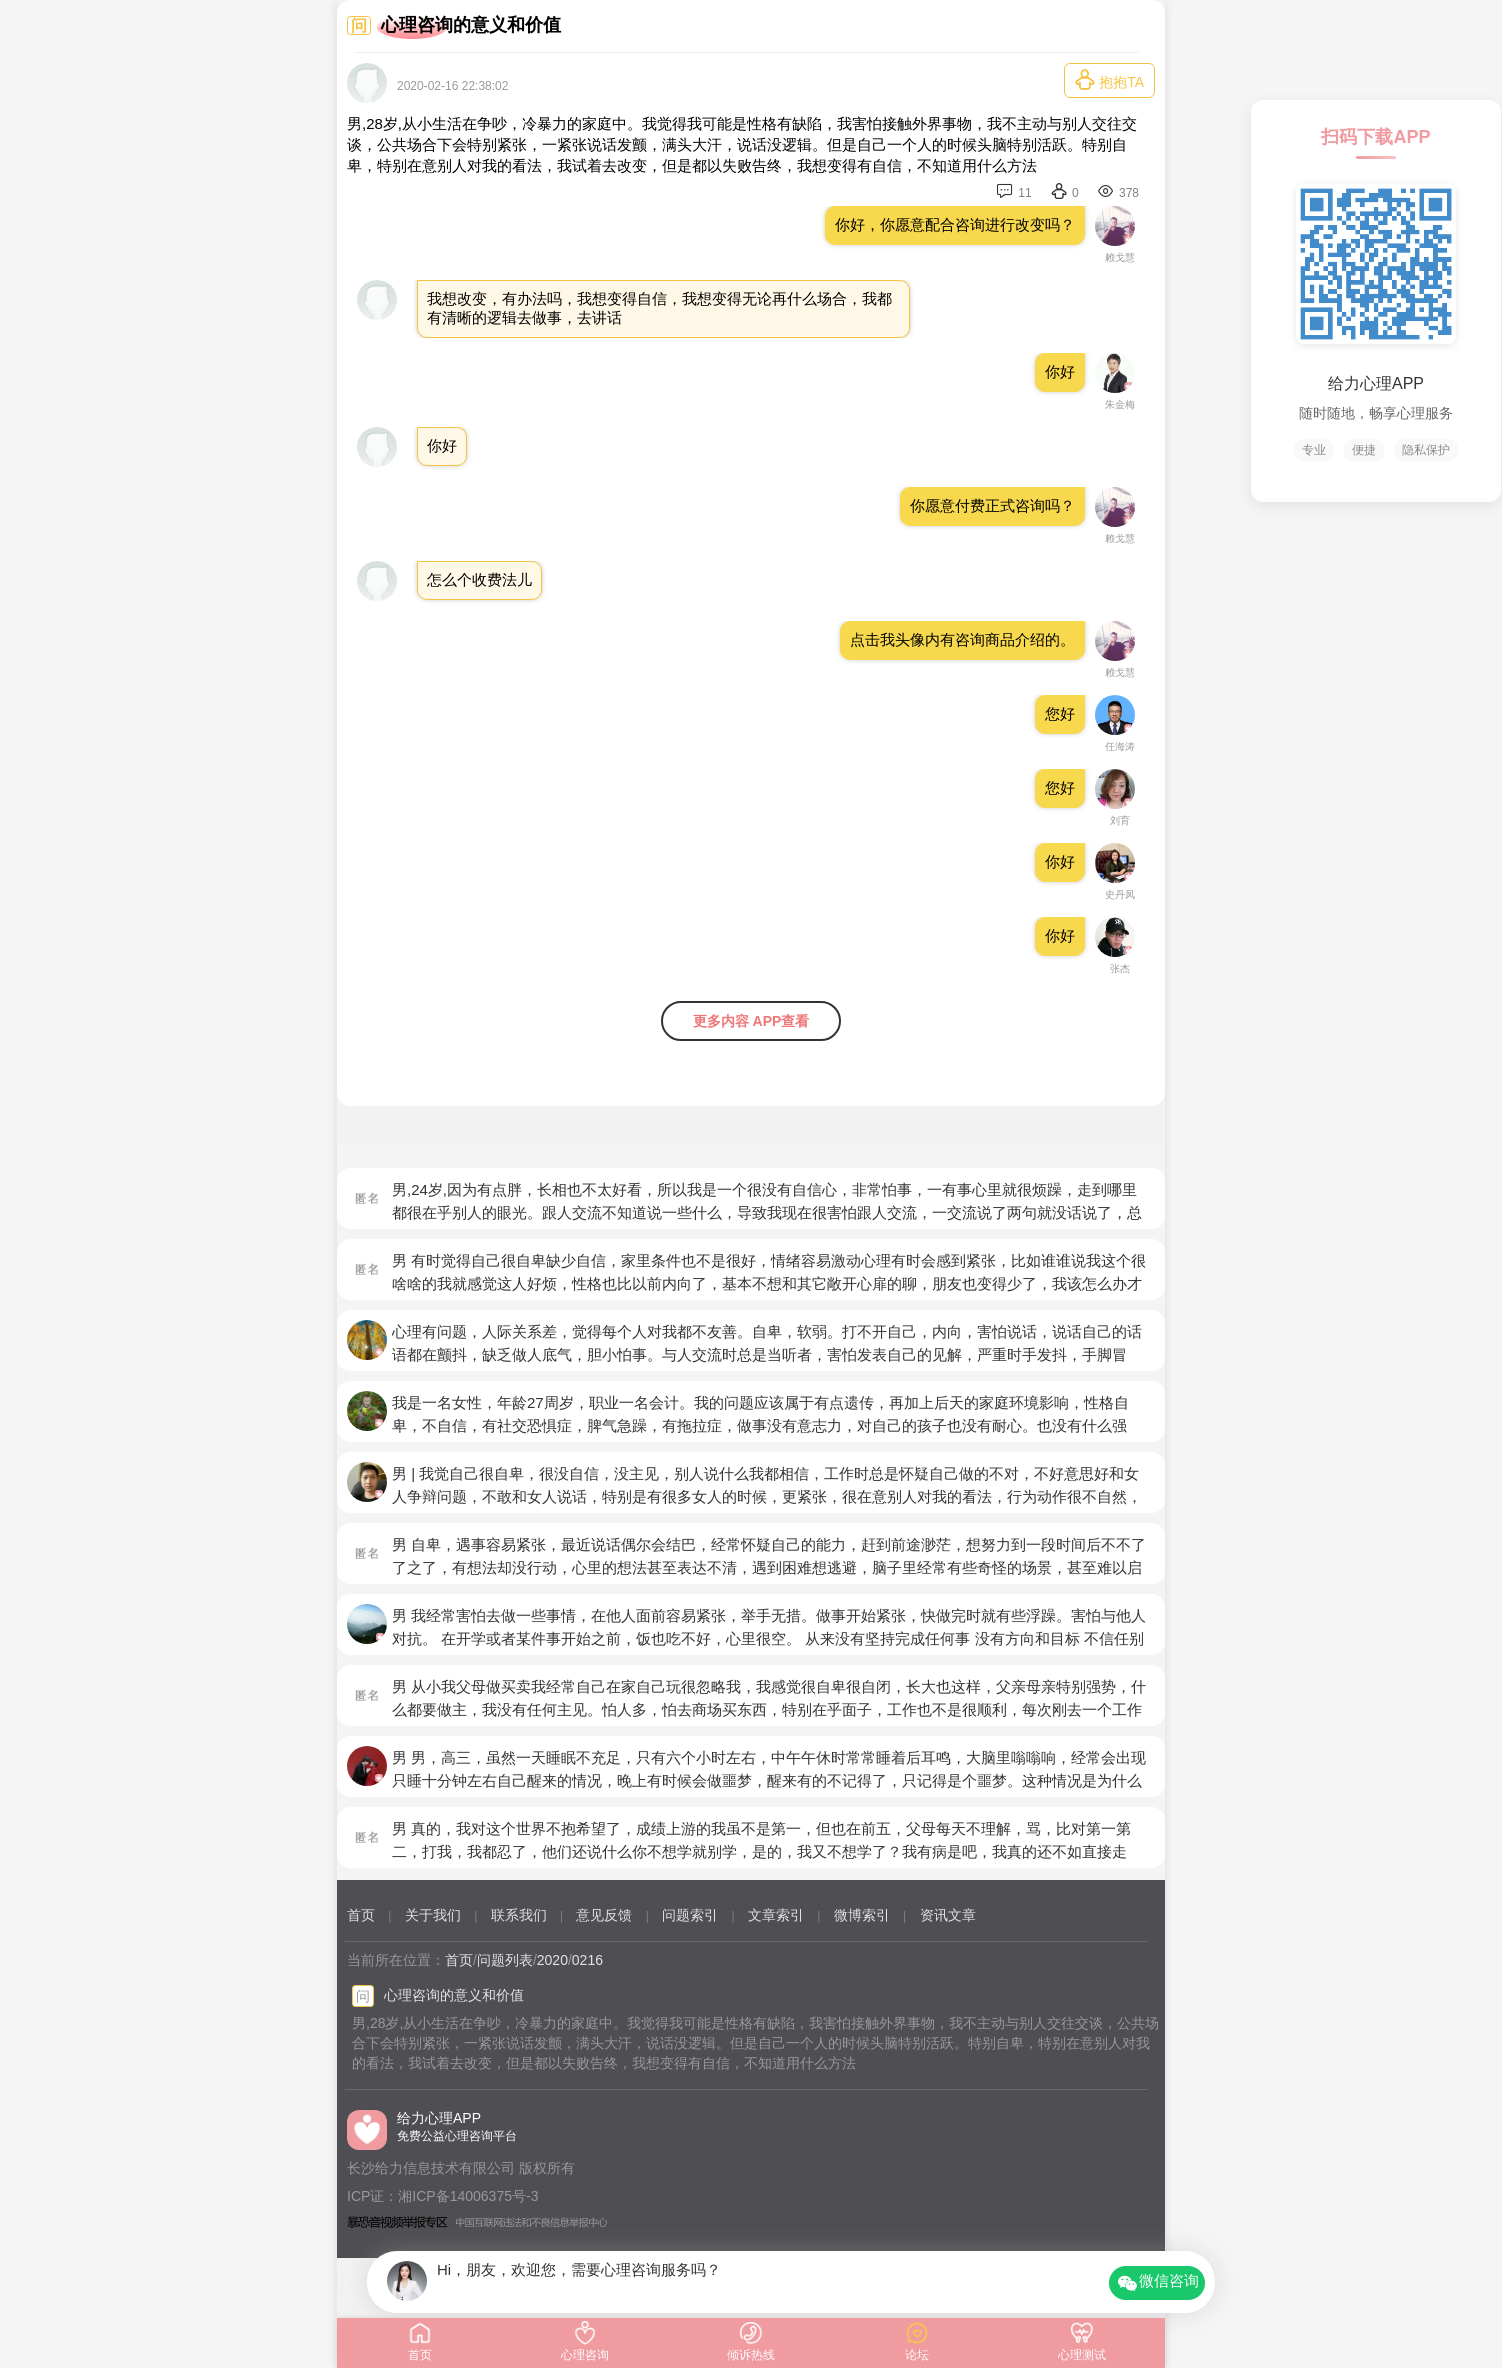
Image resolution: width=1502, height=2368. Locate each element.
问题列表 (505, 1960)
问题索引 (690, 1915)
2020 (552, 1960)
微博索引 (862, 1915)
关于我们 (433, 1915)
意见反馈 (604, 1915)
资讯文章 (948, 1915)
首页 (361, 1915)
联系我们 (519, 1915)
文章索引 (776, 1915)
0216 (587, 1960)
